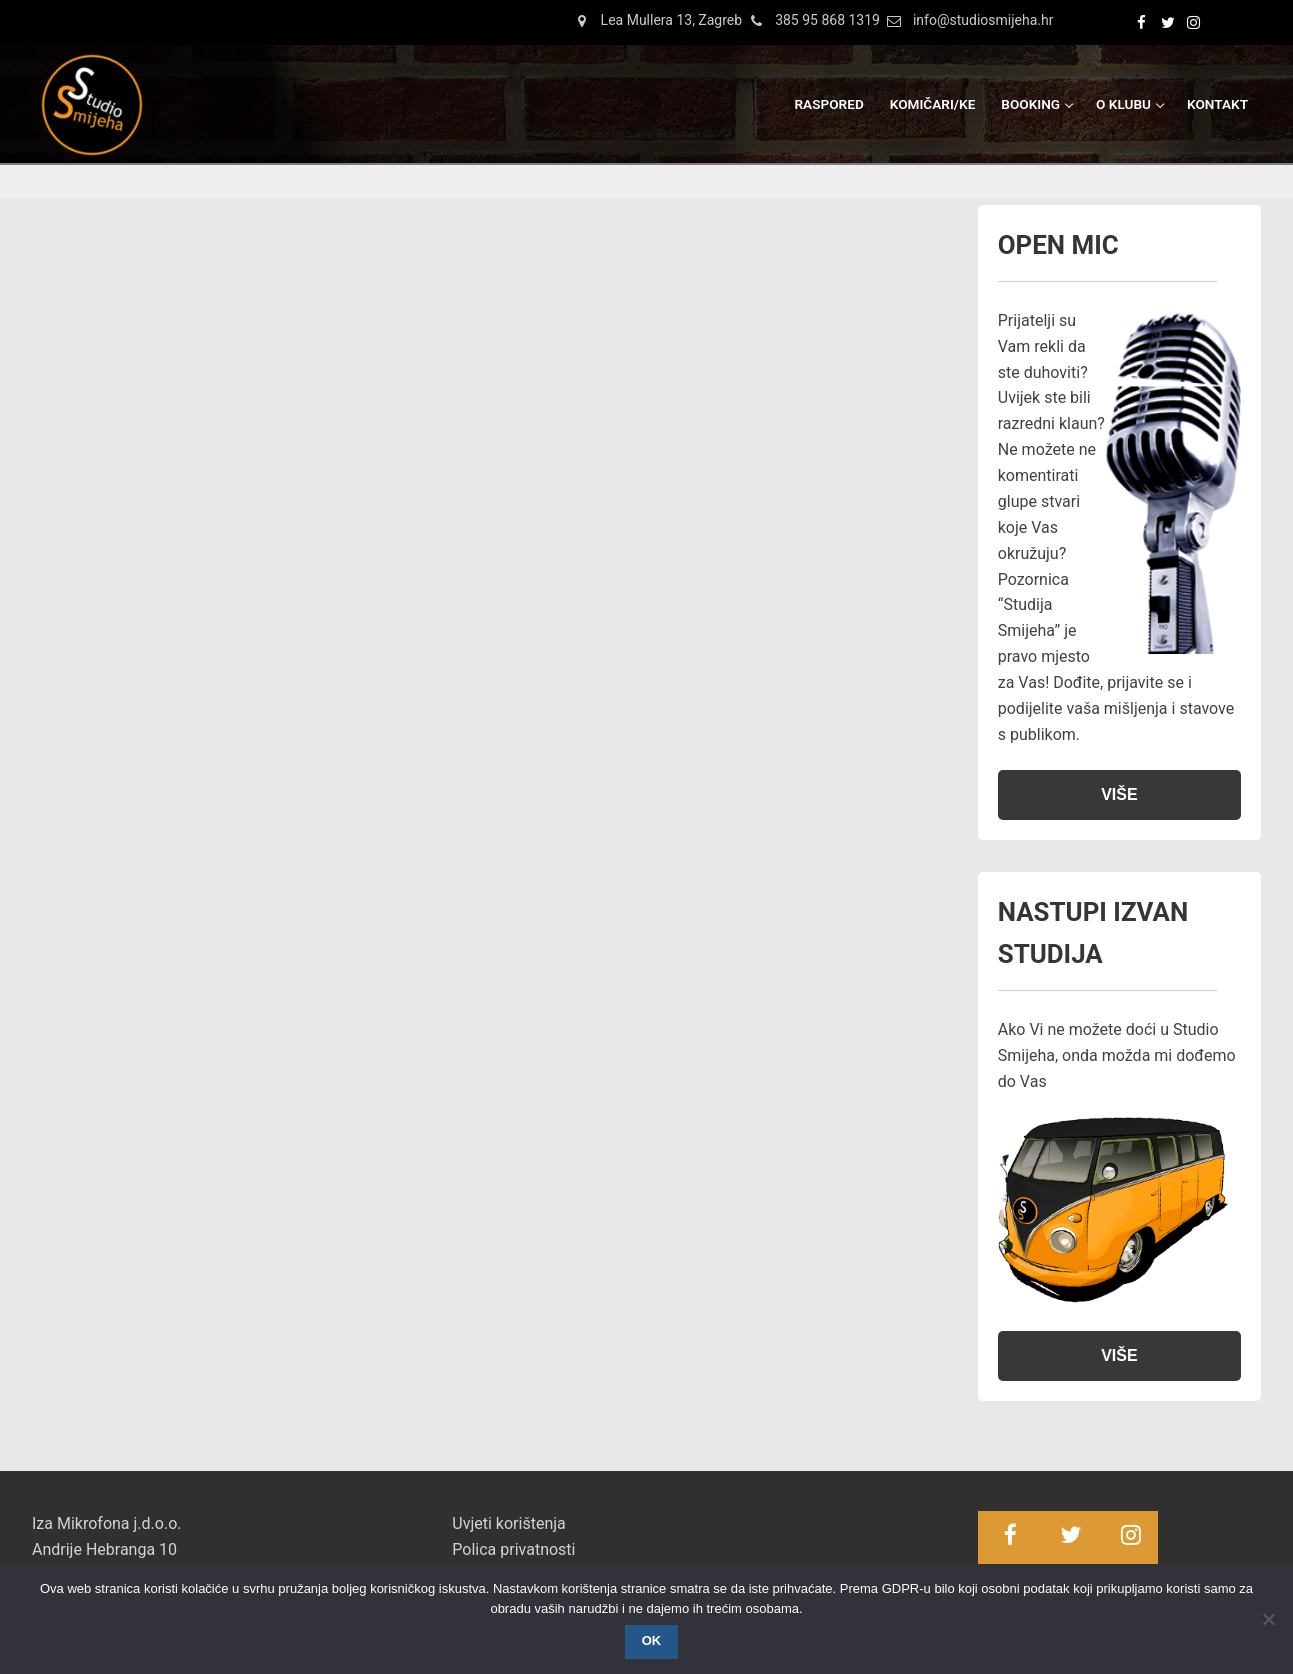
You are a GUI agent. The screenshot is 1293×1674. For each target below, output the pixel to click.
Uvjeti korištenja (508, 1523)
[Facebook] (1139, 22)
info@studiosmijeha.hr (967, 21)
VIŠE (1119, 794)
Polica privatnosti (513, 1549)
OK (652, 1640)
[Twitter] (1165, 22)
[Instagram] (1191, 22)
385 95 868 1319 (811, 21)
